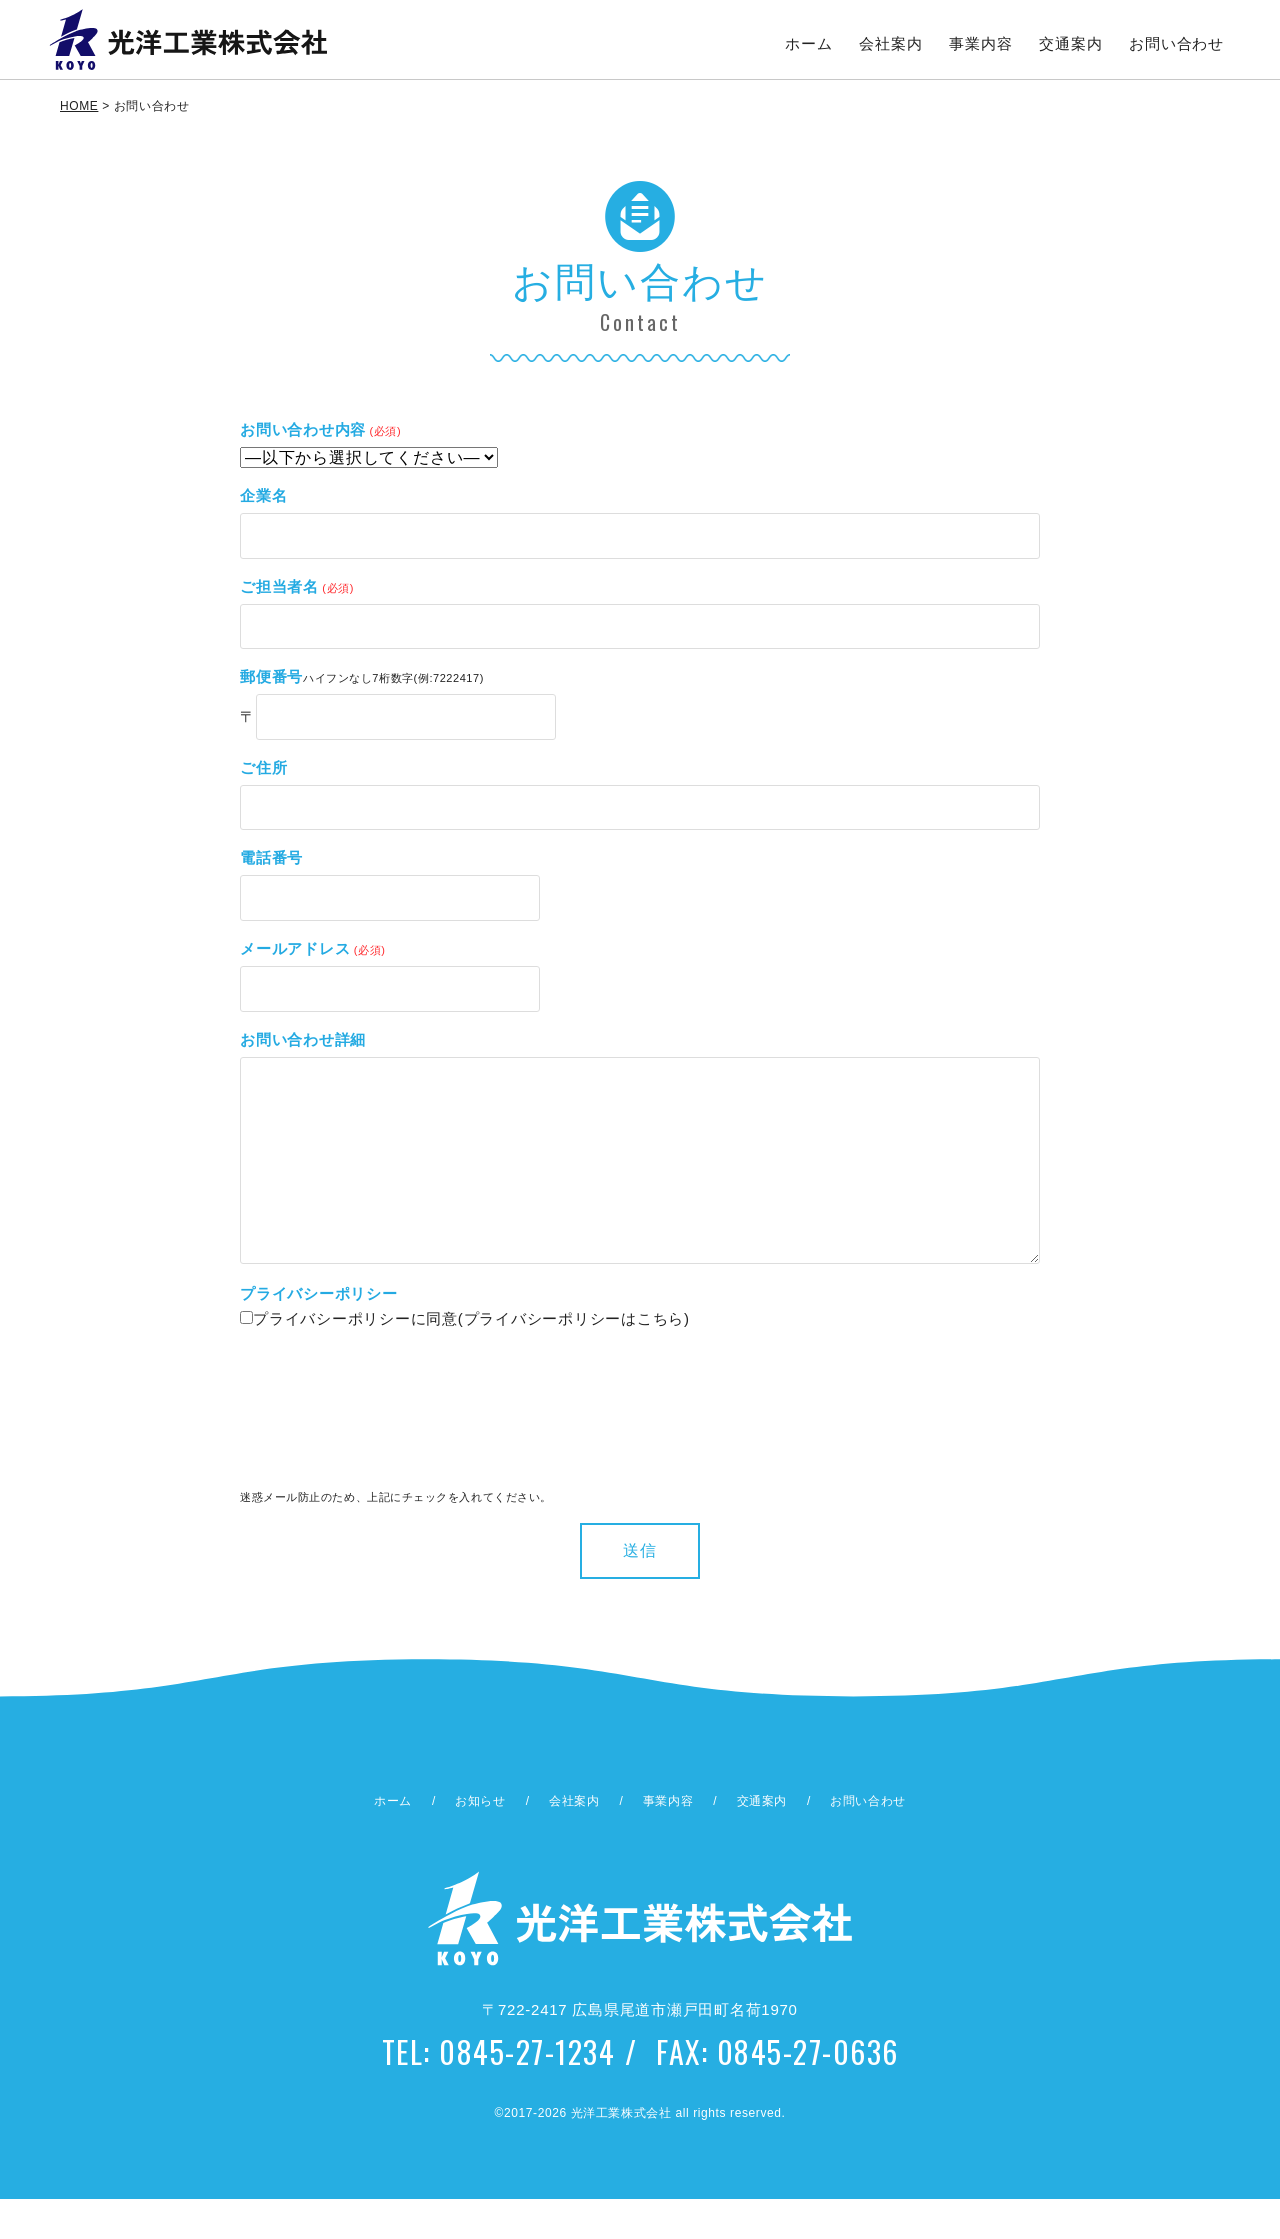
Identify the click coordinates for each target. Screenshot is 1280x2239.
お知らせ (480, 1841)
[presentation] (322, 1456)
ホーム (808, 43)
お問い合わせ (1177, 43)
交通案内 (1071, 43)
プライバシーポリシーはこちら (574, 1358)
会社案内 (891, 43)
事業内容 (981, 43)
